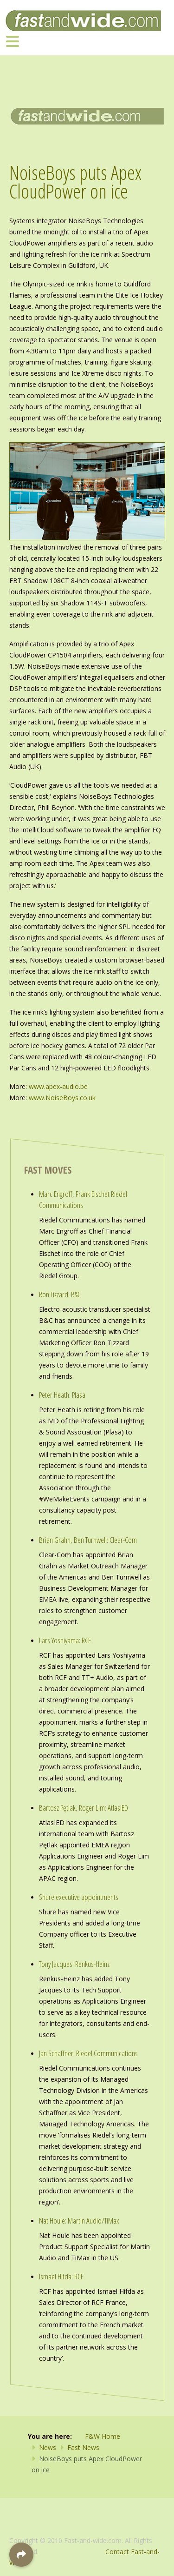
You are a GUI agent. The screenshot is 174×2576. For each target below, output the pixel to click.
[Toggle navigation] (12, 41)
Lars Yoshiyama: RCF (65, 1640)
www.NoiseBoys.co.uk (62, 1097)
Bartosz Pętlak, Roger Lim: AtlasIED (83, 1807)
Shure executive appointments (78, 1897)
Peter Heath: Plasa (62, 1394)
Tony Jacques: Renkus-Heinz (74, 1964)
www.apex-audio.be (58, 1086)
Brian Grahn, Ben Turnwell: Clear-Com (88, 1539)
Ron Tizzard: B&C (60, 1294)
